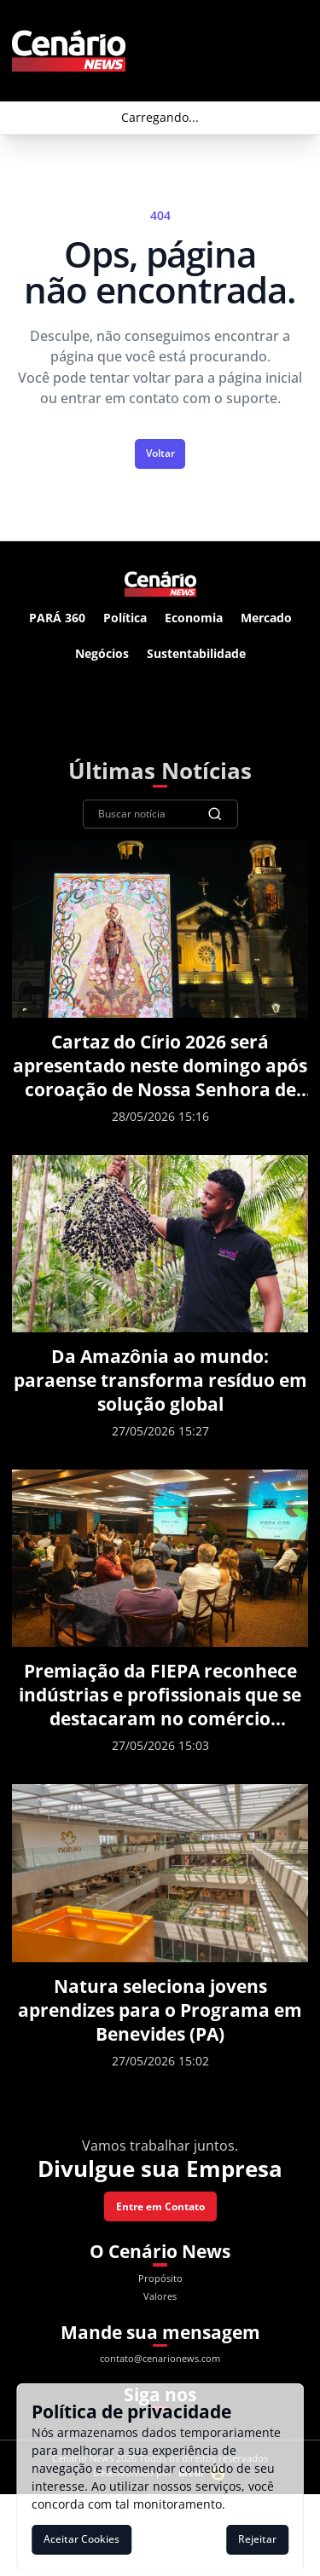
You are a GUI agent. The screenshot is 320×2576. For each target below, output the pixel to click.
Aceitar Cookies (81, 2539)
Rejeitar (257, 2539)
